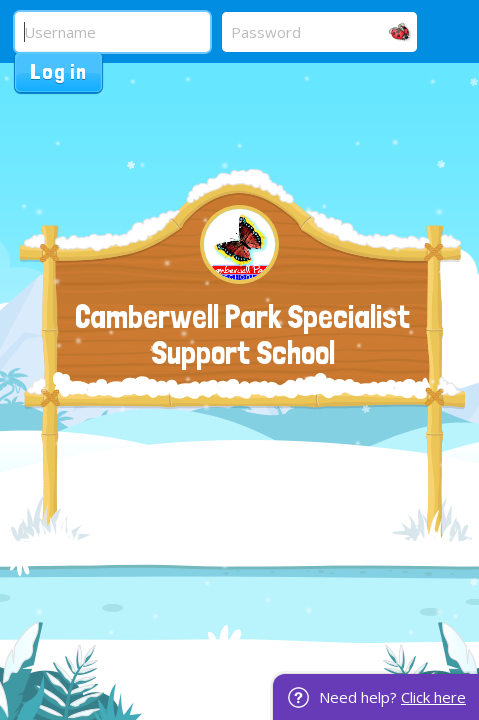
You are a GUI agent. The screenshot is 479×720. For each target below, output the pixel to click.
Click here (433, 697)
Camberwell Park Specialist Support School (242, 335)
